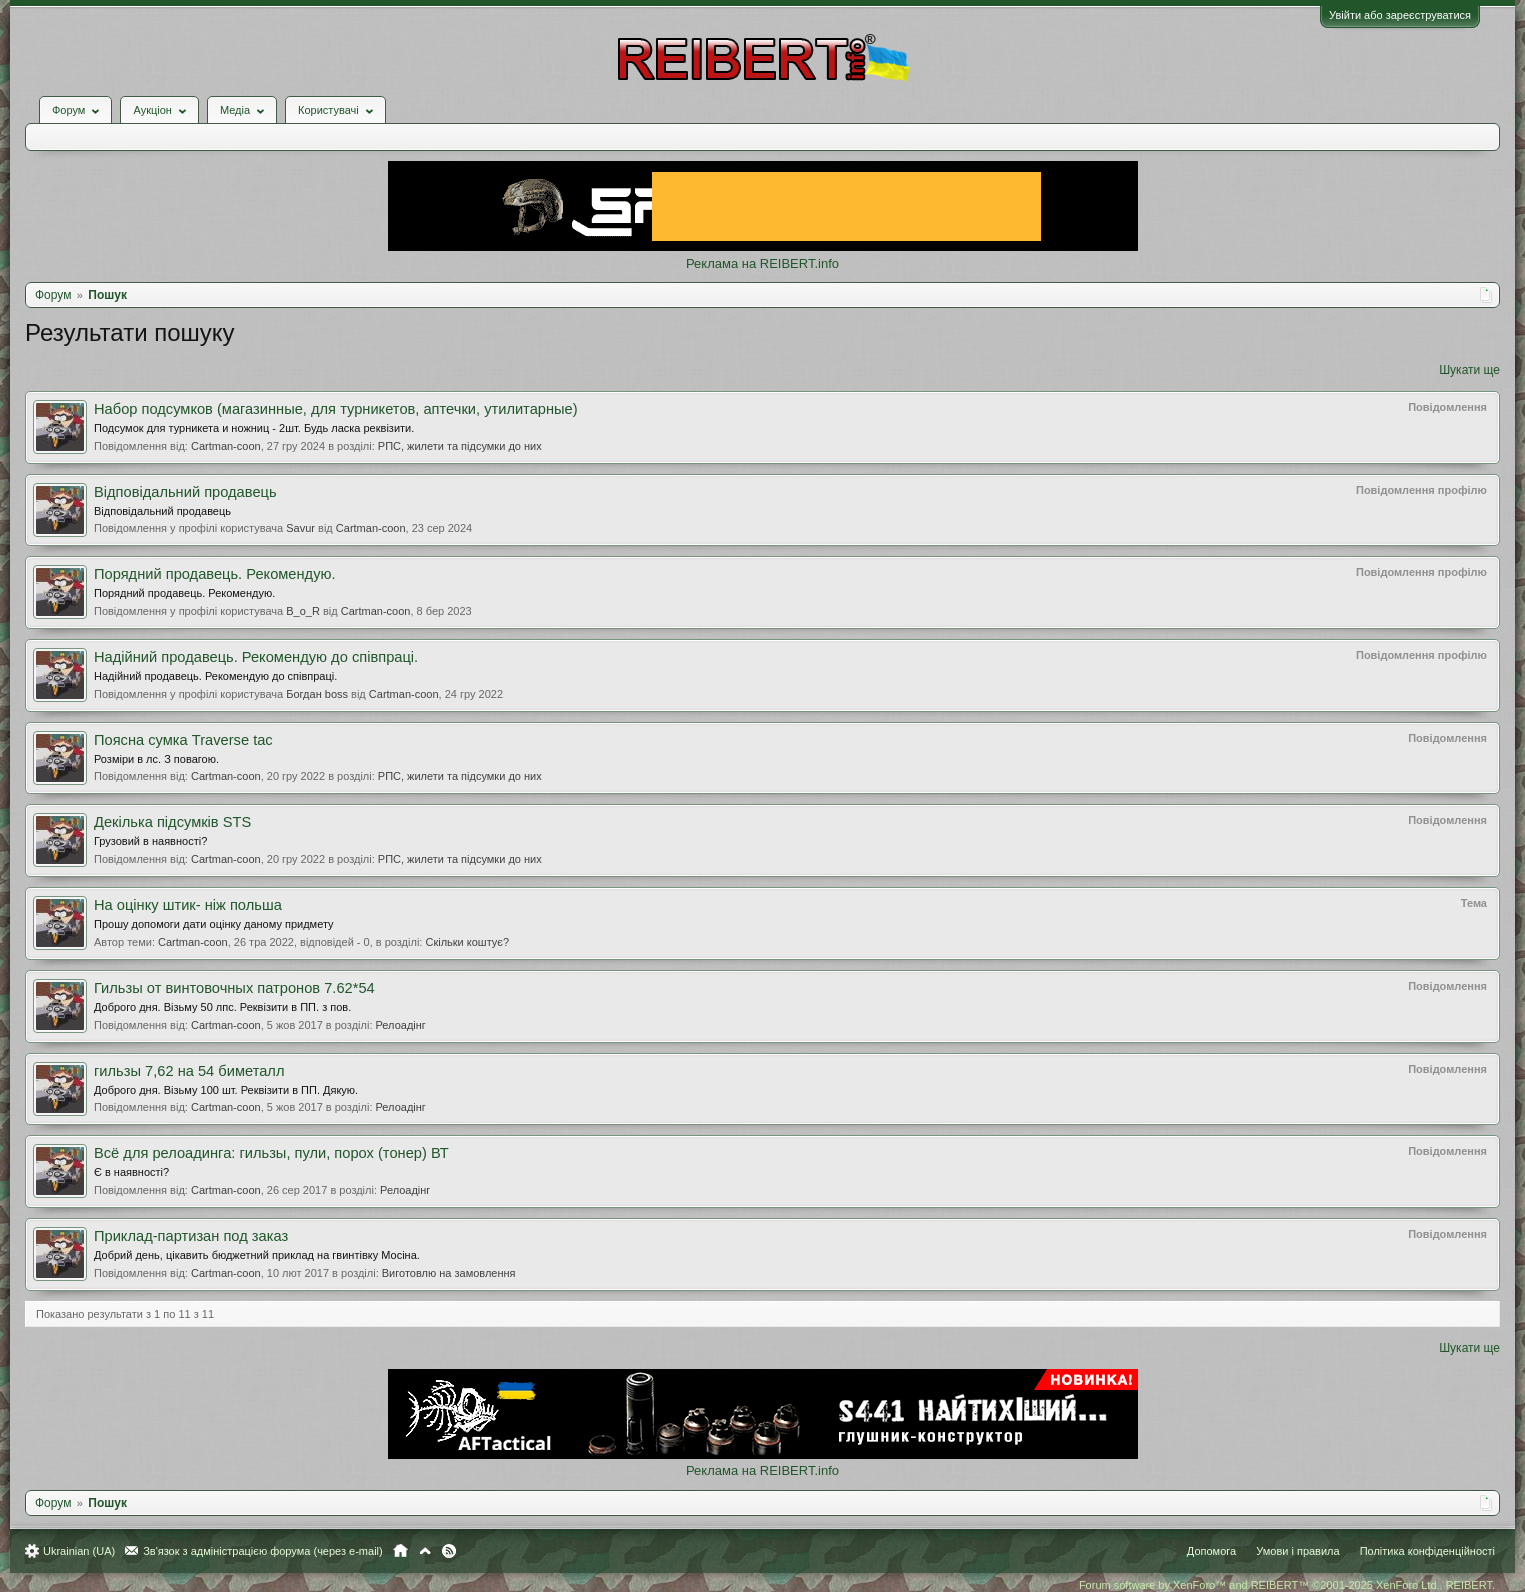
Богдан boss (317, 694)
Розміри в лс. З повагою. (156, 759)
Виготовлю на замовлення (449, 1273)
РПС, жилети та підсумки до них (460, 446)
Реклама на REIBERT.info (762, 263)
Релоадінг (401, 1025)
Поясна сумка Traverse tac (183, 740)
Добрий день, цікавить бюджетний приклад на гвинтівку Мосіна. (257, 1255)
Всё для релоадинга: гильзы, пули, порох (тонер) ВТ (271, 1153)
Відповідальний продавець (185, 492)
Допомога (1211, 1551)
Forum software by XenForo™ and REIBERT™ (1287, 1585)
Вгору (425, 1551)
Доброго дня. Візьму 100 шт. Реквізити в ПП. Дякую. (226, 1090)
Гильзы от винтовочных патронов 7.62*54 (234, 988)
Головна (400, 1551)
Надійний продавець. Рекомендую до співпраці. (256, 657)
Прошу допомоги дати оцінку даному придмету (214, 924)
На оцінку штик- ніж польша (188, 905)
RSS (449, 1551)
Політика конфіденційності (1427, 1551)
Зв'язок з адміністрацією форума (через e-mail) (263, 1551)
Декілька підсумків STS (172, 822)
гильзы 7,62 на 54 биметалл (189, 1071)
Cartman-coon (226, 446)
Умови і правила (1297, 1551)
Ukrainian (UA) (79, 1551)
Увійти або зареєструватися (1400, 15)
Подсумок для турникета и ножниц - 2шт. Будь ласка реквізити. (254, 428)
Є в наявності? (131, 1172)
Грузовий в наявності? (150, 841)
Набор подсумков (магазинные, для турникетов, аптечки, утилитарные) (336, 409)
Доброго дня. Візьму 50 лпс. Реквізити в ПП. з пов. (222, 1007)
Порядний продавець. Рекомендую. (215, 574)
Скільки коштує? (467, 942)
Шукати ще (1469, 370)
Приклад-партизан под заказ (191, 1236)
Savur (300, 528)
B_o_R (303, 611)
